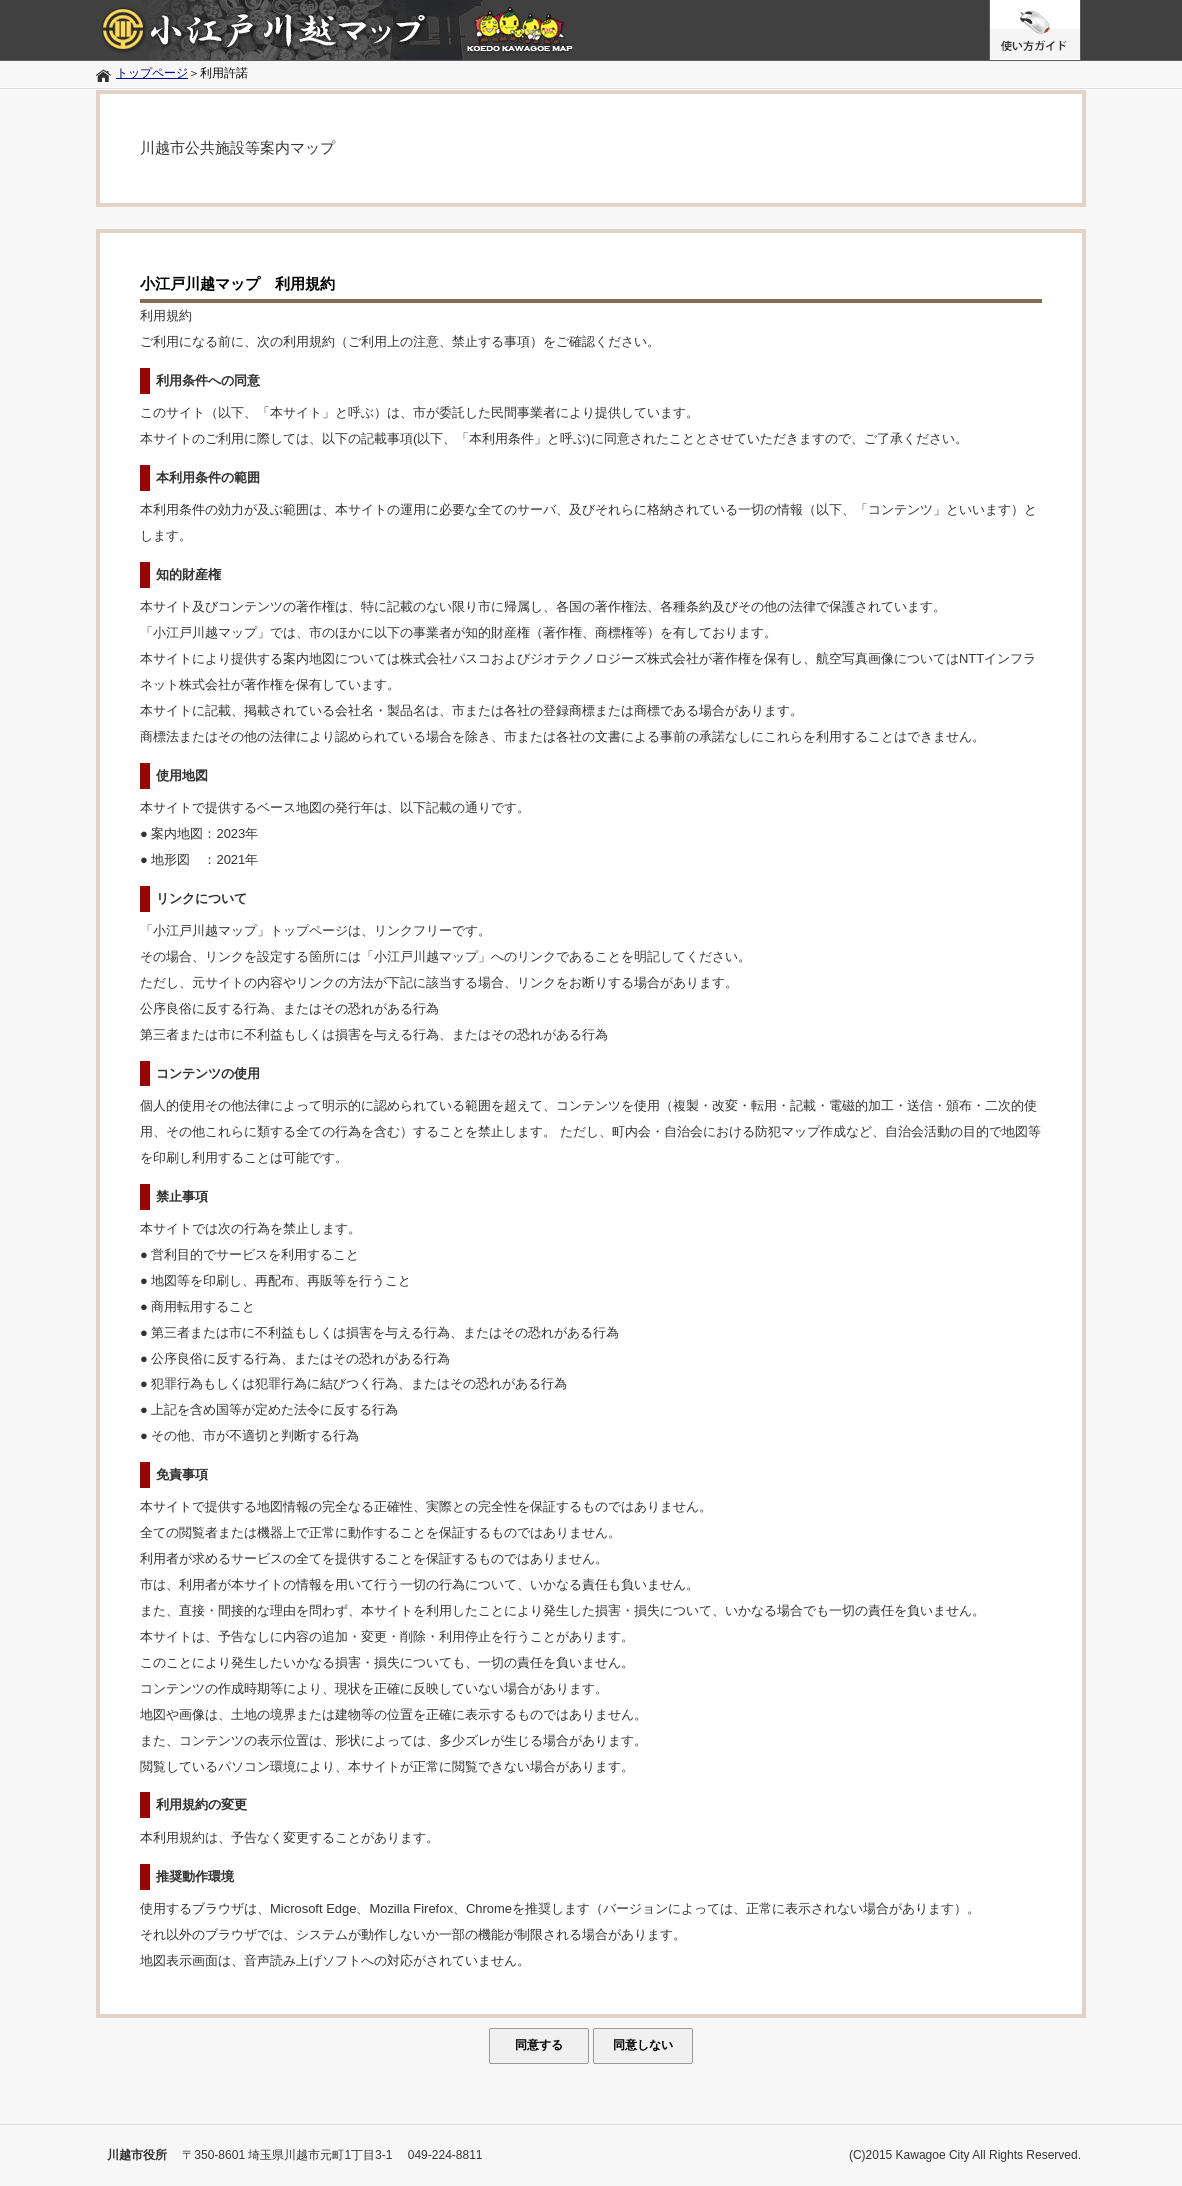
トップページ (152, 73)
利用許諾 (224, 73)
